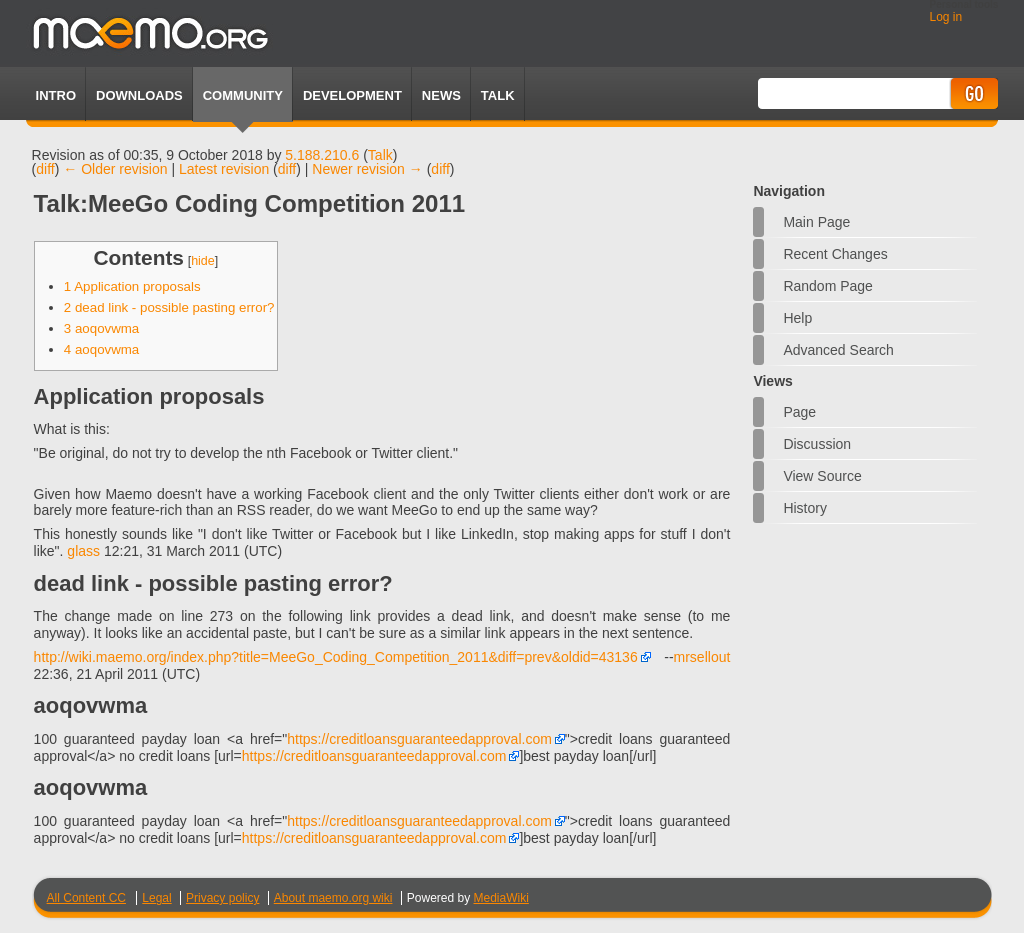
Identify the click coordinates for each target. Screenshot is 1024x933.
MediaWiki (501, 898)
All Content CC (86, 898)
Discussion (817, 444)
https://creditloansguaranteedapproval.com (419, 739)
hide (203, 261)
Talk (380, 155)
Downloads (139, 95)
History (805, 508)
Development (352, 95)
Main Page (816, 222)
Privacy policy (222, 898)
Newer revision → (367, 169)
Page (799, 412)
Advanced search (838, 350)
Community (243, 95)
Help (797, 318)
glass (83, 551)
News (441, 95)
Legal (156, 898)
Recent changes (835, 254)
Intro (56, 95)
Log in (945, 17)
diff (45, 169)
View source (822, 476)
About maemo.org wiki (333, 898)
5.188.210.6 (322, 155)
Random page (828, 286)
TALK (498, 95)
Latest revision (224, 169)
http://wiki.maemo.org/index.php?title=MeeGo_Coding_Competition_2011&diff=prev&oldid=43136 (336, 657)
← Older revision (115, 169)
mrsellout (702, 657)
